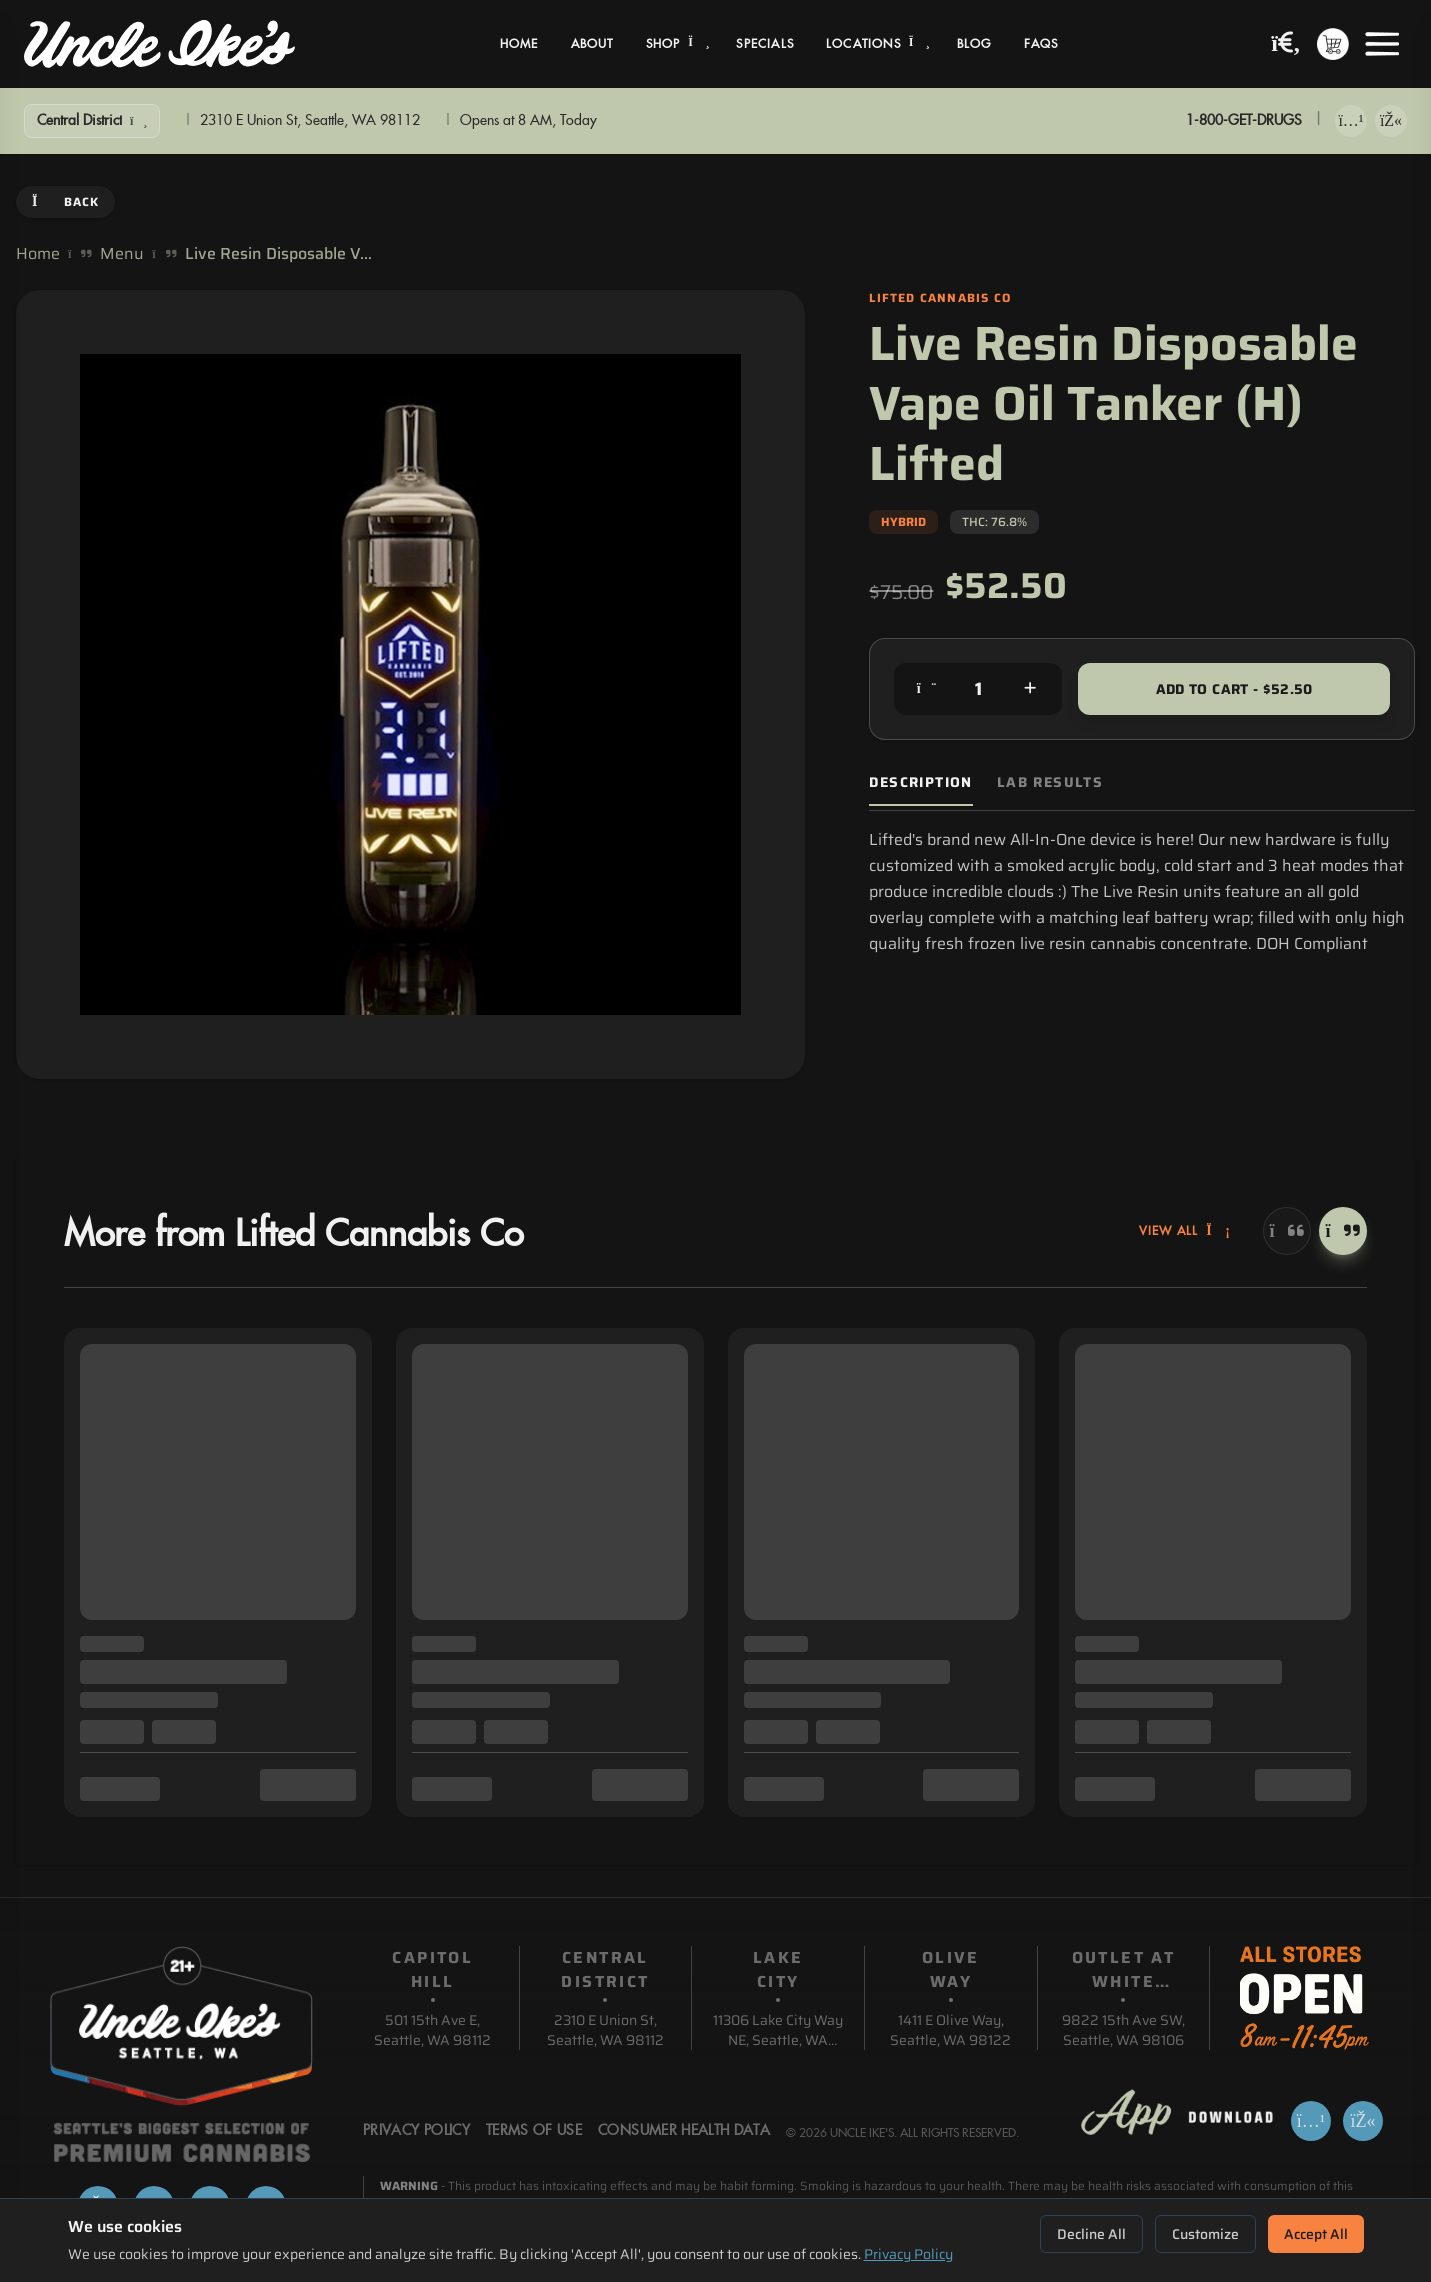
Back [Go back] (65, 201)
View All (1185, 1231)
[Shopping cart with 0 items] (1333, 44)
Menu (122, 254)
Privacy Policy (908, 2254)
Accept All (1316, 2234)
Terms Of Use (534, 2131)
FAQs (1041, 44)
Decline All (1091, 2234)
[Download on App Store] (1351, 121)
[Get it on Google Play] (1391, 121)
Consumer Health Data (684, 2131)
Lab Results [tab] (1050, 782)
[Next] (1343, 1231)
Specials (765, 44)
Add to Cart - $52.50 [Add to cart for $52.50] (1234, 689)
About (592, 44)
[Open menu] (1382, 44)
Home (519, 44)
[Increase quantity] (1030, 689)
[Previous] (1287, 1231)
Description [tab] (920, 782)
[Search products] (1286, 44)
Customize (1205, 2234)
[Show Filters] (92, 121)
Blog (974, 44)
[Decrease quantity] (926, 689)
